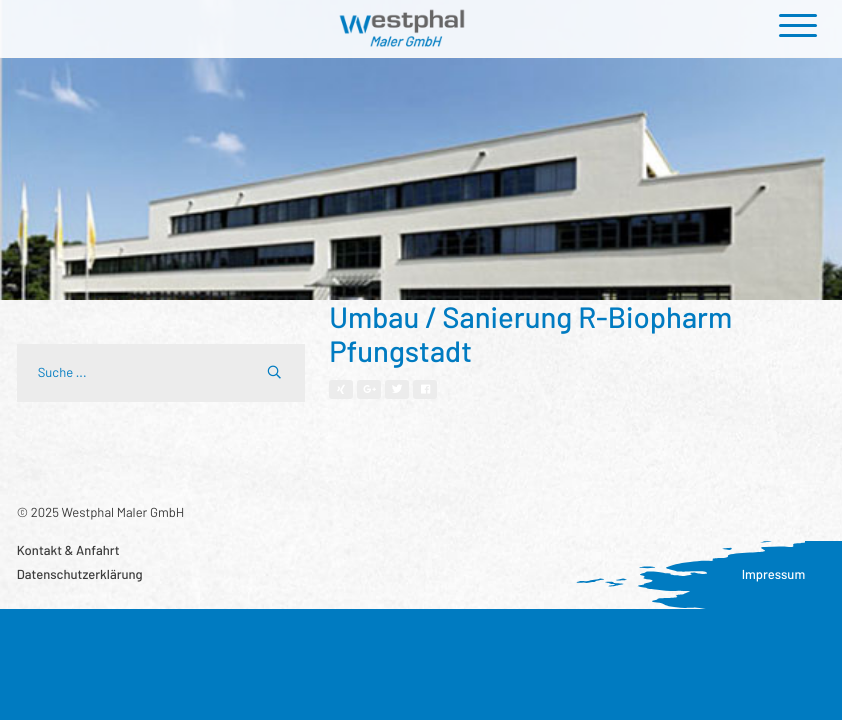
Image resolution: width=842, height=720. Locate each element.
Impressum (774, 574)
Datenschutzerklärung (80, 574)
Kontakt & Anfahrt (68, 550)
